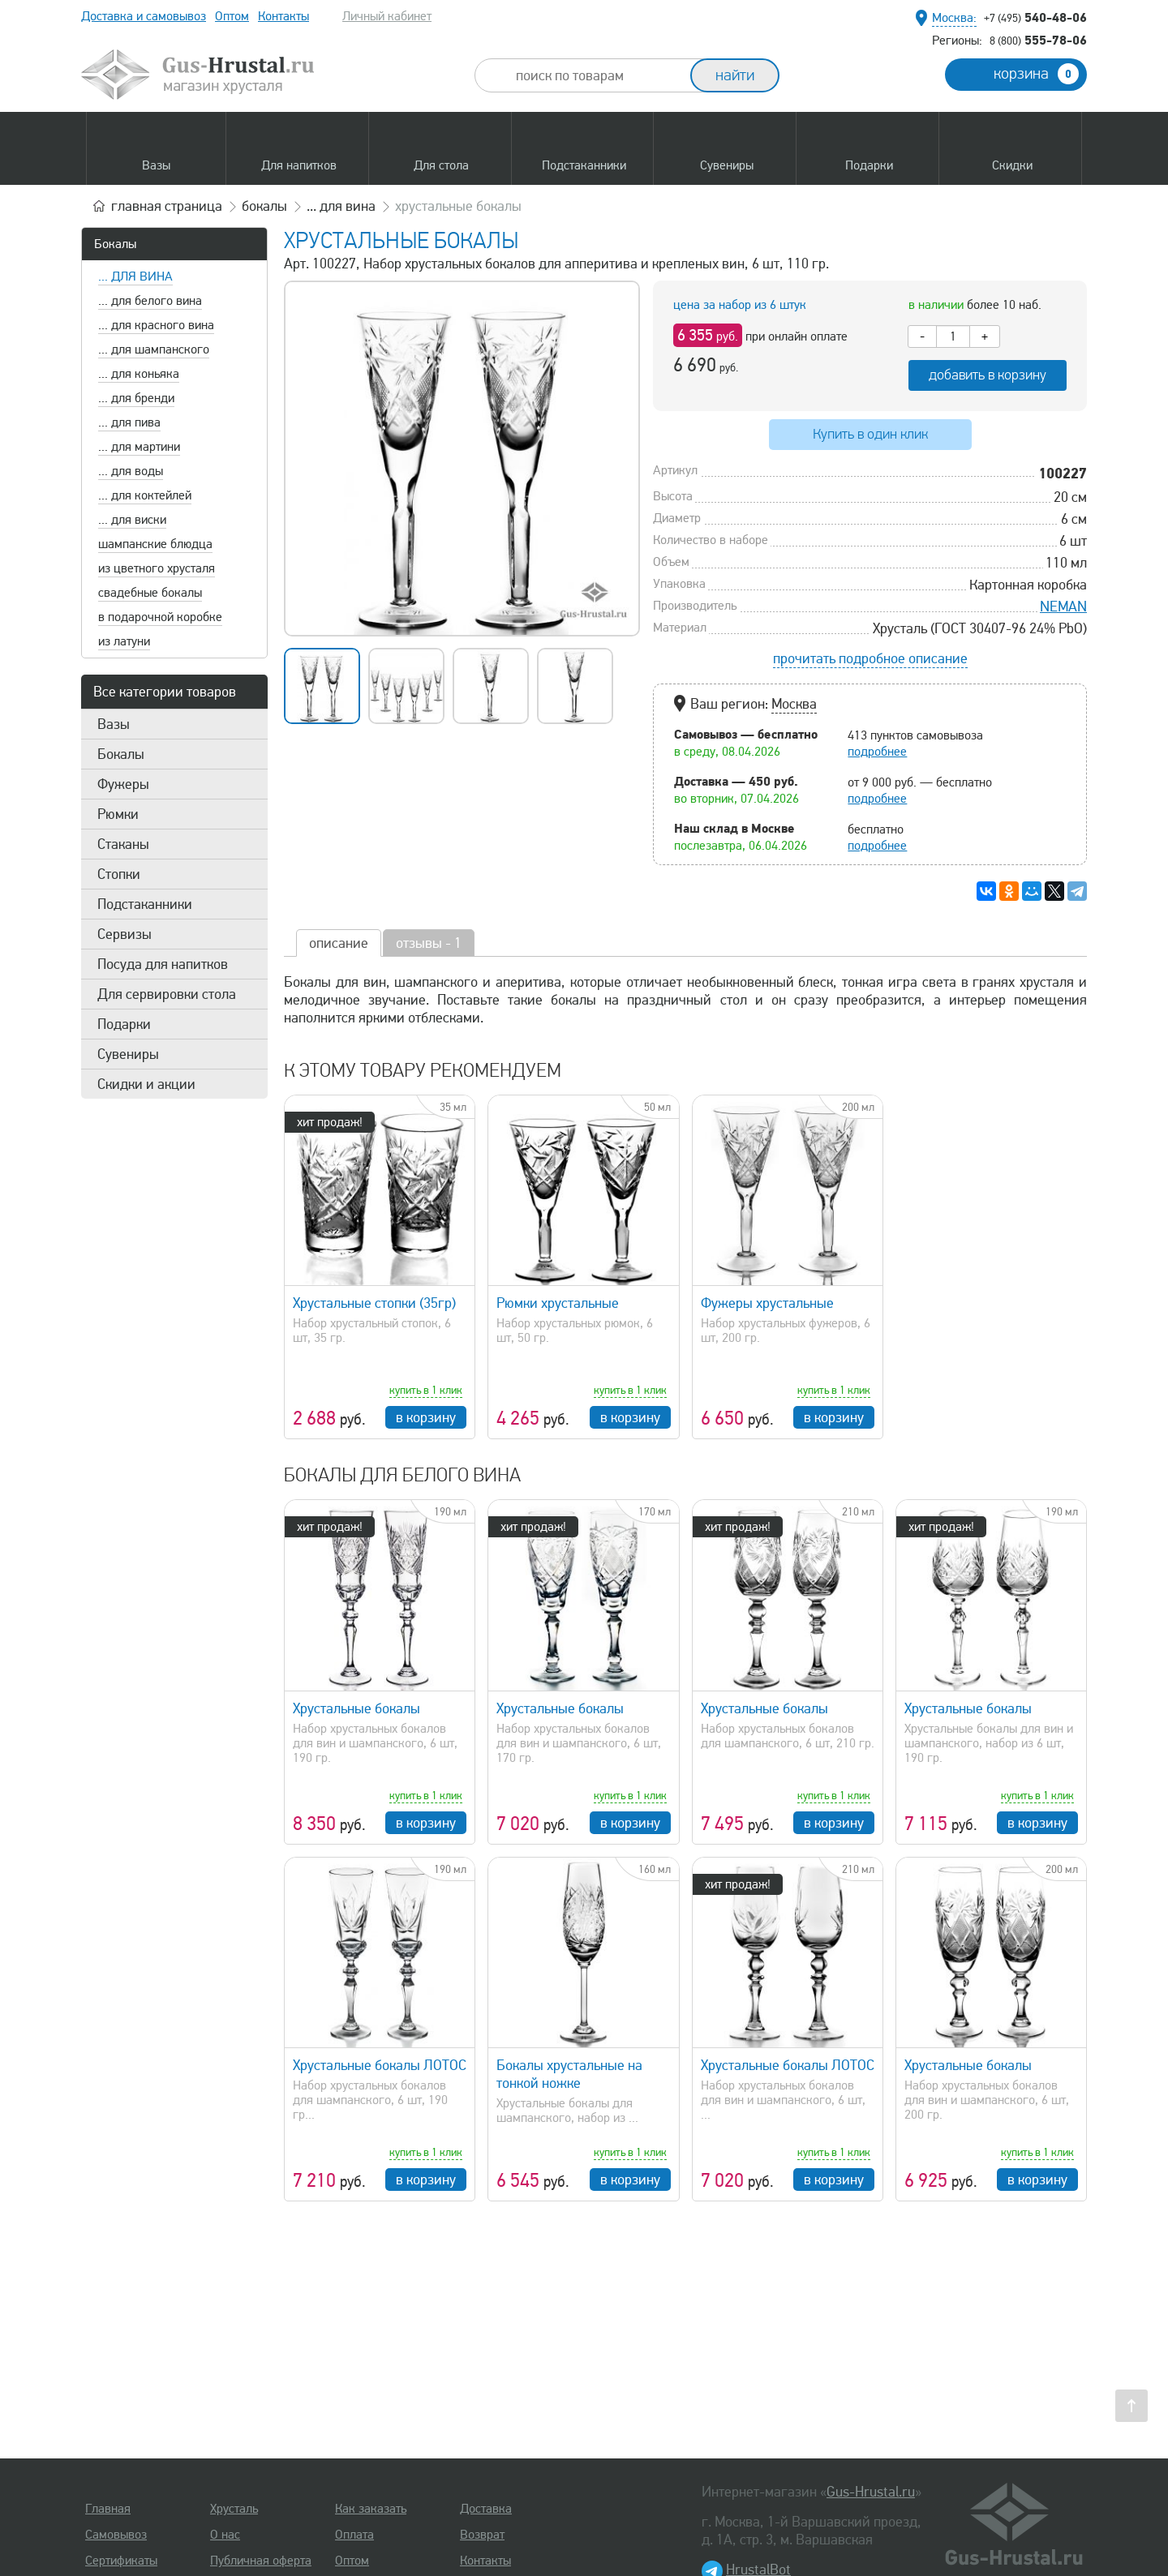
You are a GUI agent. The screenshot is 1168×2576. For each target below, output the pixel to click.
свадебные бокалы (150, 593)
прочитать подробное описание (870, 658)
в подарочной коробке (160, 617)
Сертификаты (121, 2560)
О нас (225, 2535)
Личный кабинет (387, 16)
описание (338, 943)
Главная (108, 2509)
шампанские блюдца (155, 544)
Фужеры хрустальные (767, 1303)
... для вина (135, 276)
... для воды (130, 471)
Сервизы (124, 934)
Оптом (232, 16)
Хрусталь (234, 2509)
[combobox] (596, 75)
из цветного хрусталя (156, 568)
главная (166, 206)
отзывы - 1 (429, 943)
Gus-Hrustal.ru (871, 2492)
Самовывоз (116, 2535)
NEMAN (1063, 606)
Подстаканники (144, 904)
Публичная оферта (260, 2560)
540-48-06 (1035, 17)
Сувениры (128, 1054)
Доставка (486, 2509)
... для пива (129, 422)
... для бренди (136, 398)
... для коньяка (138, 374)
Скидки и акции (146, 1084)
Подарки (124, 1024)
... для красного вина (156, 325)
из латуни (124, 641)
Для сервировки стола (166, 994)
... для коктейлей (144, 495)
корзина (1036, 73)
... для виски (132, 520)
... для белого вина (150, 301)
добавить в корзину (987, 375)
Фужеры (123, 784)
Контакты (283, 16)
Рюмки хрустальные (557, 1303)
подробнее (877, 752)
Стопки (118, 874)
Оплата (354, 2535)
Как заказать (370, 2509)
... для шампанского (153, 349)
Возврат (482, 2535)
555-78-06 (1038, 40)
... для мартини (139, 447)
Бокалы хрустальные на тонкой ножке (569, 2074)
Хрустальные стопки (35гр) (374, 1303)
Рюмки (118, 814)
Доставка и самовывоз (143, 16)
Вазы (113, 724)
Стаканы (123, 844)
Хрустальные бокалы (356, 1708)
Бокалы (115, 244)
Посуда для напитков (162, 964)
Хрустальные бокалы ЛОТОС (379, 2065)
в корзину (426, 1417)
